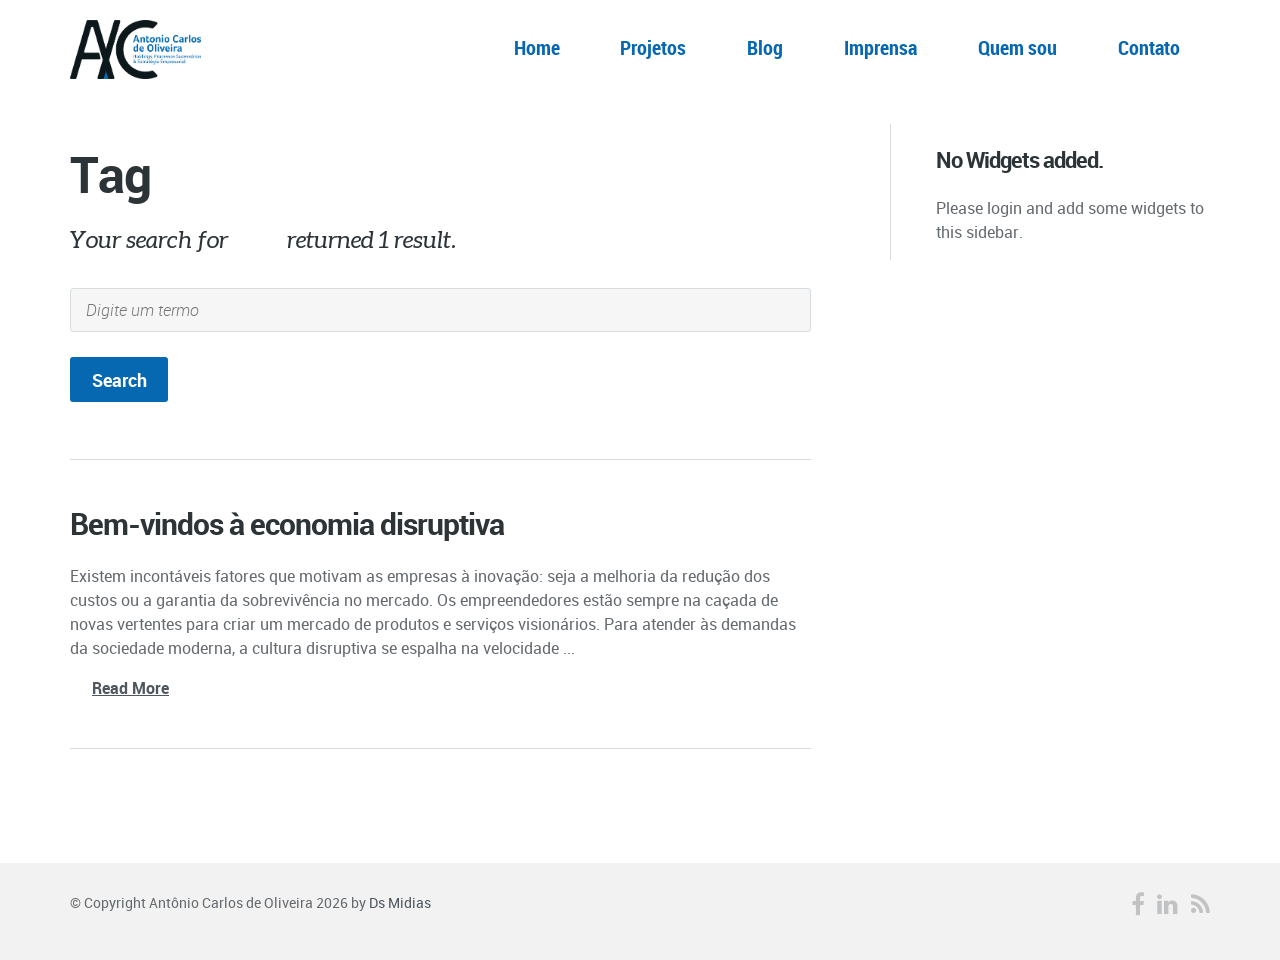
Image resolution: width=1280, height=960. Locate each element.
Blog (765, 47)
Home (537, 47)
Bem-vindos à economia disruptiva (287, 523)
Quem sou (1017, 47)
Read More (130, 688)
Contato (1149, 47)
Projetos (653, 47)
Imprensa (880, 47)
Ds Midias (400, 902)
